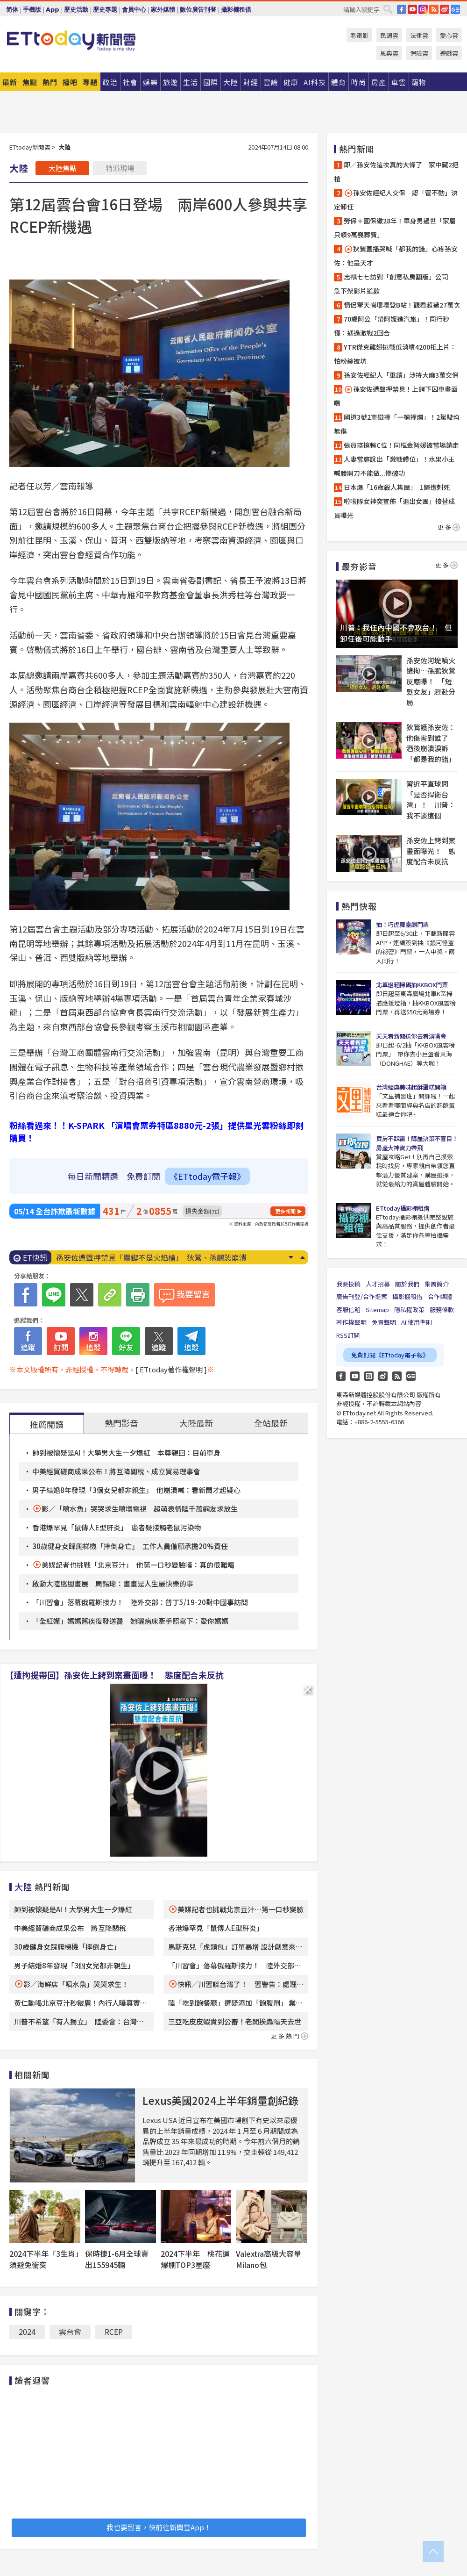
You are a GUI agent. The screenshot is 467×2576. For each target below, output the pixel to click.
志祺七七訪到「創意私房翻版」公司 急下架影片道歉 (394, 283)
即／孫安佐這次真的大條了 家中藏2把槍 (396, 171)
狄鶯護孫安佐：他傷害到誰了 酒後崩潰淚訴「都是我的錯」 (430, 743)
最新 (9, 82)
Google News (455, 9)
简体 (12, 9)
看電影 (359, 35)
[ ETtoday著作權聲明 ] (171, 1369)
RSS (434, 9)
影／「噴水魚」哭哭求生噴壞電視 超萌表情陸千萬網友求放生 (140, 1509)
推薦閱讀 (47, 1424)
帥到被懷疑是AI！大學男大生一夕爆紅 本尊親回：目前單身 (126, 1452)
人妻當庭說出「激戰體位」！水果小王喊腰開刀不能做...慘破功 (394, 466)
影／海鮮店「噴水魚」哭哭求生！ (75, 1984)
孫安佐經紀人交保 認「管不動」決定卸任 (396, 199)
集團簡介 (437, 1283)
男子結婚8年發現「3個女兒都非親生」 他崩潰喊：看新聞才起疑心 (136, 1490)
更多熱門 (289, 2035)
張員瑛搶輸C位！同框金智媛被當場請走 (401, 445)
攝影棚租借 (236, 9)
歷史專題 (105, 9)
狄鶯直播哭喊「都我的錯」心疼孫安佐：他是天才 (396, 255)
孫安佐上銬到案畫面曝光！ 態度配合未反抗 (430, 850)
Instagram (369, 1376)
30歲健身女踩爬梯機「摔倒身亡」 (67, 1947)
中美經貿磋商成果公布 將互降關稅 (70, 1928)
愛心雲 (449, 35)
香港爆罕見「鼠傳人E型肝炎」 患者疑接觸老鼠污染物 (116, 1527)
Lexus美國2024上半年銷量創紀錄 (220, 2100)
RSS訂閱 (348, 1335)
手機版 (32, 9)
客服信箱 (348, 1309)
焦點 (29, 82)
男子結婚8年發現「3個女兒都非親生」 (74, 1965)
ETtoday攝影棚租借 (402, 1208)
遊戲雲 (449, 53)
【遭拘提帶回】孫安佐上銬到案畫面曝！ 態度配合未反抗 (114, 1675)
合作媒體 (440, 1296)
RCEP (114, 2331)
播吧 (70, 82)
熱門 (49, 82)
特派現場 (120, 168)
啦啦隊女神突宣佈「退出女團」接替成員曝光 (394, 508)
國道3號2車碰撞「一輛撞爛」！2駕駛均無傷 (397, 424)
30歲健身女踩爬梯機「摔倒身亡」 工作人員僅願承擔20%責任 (130, 1546)
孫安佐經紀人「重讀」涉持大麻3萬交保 (401, 375)
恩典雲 (389, 53)
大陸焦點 (63, 168)
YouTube (412, 9)
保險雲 (419, 53)
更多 (449, 527)
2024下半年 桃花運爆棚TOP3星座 (195, 2259)
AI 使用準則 (416, 1322)
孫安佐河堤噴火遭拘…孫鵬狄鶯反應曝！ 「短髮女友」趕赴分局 (430, 681)
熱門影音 (121, 1423)
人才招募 (378, 1283)
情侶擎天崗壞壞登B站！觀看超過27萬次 (402, 304)
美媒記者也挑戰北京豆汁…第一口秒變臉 (240, 1909)
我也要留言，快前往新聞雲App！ (158, 2527)
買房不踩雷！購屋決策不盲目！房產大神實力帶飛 (417, 1143)
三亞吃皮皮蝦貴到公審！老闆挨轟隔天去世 (234, 2021)
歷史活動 (76, 9)
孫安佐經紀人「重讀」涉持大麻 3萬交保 (125, 1257)
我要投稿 (348, 1283)
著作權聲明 (351, 1322)
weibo (444, 9)
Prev (302, 1257)
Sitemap (377, 1309)
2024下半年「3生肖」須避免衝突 (44, 2259)
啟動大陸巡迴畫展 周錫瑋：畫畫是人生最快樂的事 (112, 1583)
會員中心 (134, 9)
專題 (90, 82)
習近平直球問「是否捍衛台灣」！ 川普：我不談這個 (430, 799)
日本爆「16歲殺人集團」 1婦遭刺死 (397, 487)
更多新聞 (285, 1211)
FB (401, 9)
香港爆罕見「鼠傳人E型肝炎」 (215, 1928)
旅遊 (170, 82)
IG (423, 9)
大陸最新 (196, 1423)
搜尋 (387, 9)
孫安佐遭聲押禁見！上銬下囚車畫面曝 (396, 396)
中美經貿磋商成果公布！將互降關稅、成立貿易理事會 (116, 1471)
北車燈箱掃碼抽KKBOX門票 (411, 984)
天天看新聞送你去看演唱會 (411, 1036)
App (52, 9)
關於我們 (407, 1283)
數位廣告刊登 (198, 9)
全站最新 (271, 1423)
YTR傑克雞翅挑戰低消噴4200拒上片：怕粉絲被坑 (395, 354)
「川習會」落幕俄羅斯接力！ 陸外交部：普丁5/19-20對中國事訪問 (140, 1602)
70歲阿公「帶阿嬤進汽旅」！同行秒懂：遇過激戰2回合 (391, 325)
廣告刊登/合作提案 (361, 1296)
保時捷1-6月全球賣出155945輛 (117, 2259)
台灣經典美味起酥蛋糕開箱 (411, 1087)
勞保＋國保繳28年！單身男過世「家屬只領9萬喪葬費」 (395, 227)
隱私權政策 (409, 1309)
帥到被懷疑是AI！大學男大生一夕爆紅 (73, 1909)
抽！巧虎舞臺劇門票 (402, 924)
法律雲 (419, 35)
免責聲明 (384, 1322)
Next (291, 1257)
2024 (27, 2331)
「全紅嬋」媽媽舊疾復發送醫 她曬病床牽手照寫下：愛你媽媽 (130, 1621)
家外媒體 (163, 9)
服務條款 (442, 1309)
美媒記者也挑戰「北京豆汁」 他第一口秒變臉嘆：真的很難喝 (138, 1565)
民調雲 (389, 35)
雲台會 (70, 2331)
